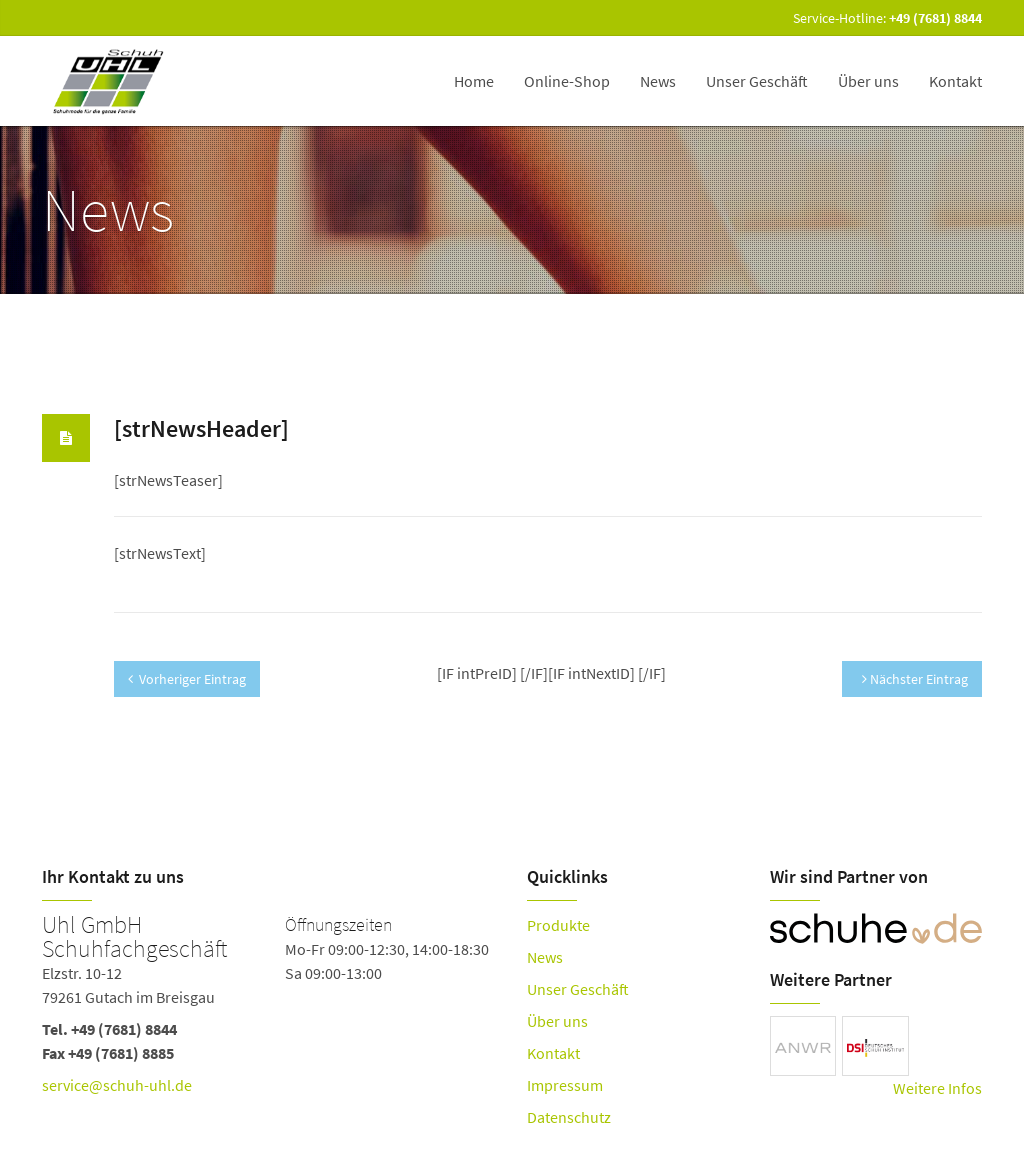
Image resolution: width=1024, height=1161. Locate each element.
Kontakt (955, 81)
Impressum (565, 1085)
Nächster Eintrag (915, 679)
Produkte (558, 925)
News (658, 81)
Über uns (868, 81)
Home (474, 81)
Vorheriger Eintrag (187, 679)
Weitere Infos (937, 1088)
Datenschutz (569, 1117)
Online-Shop (567, 81)
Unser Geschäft (757, 81)
